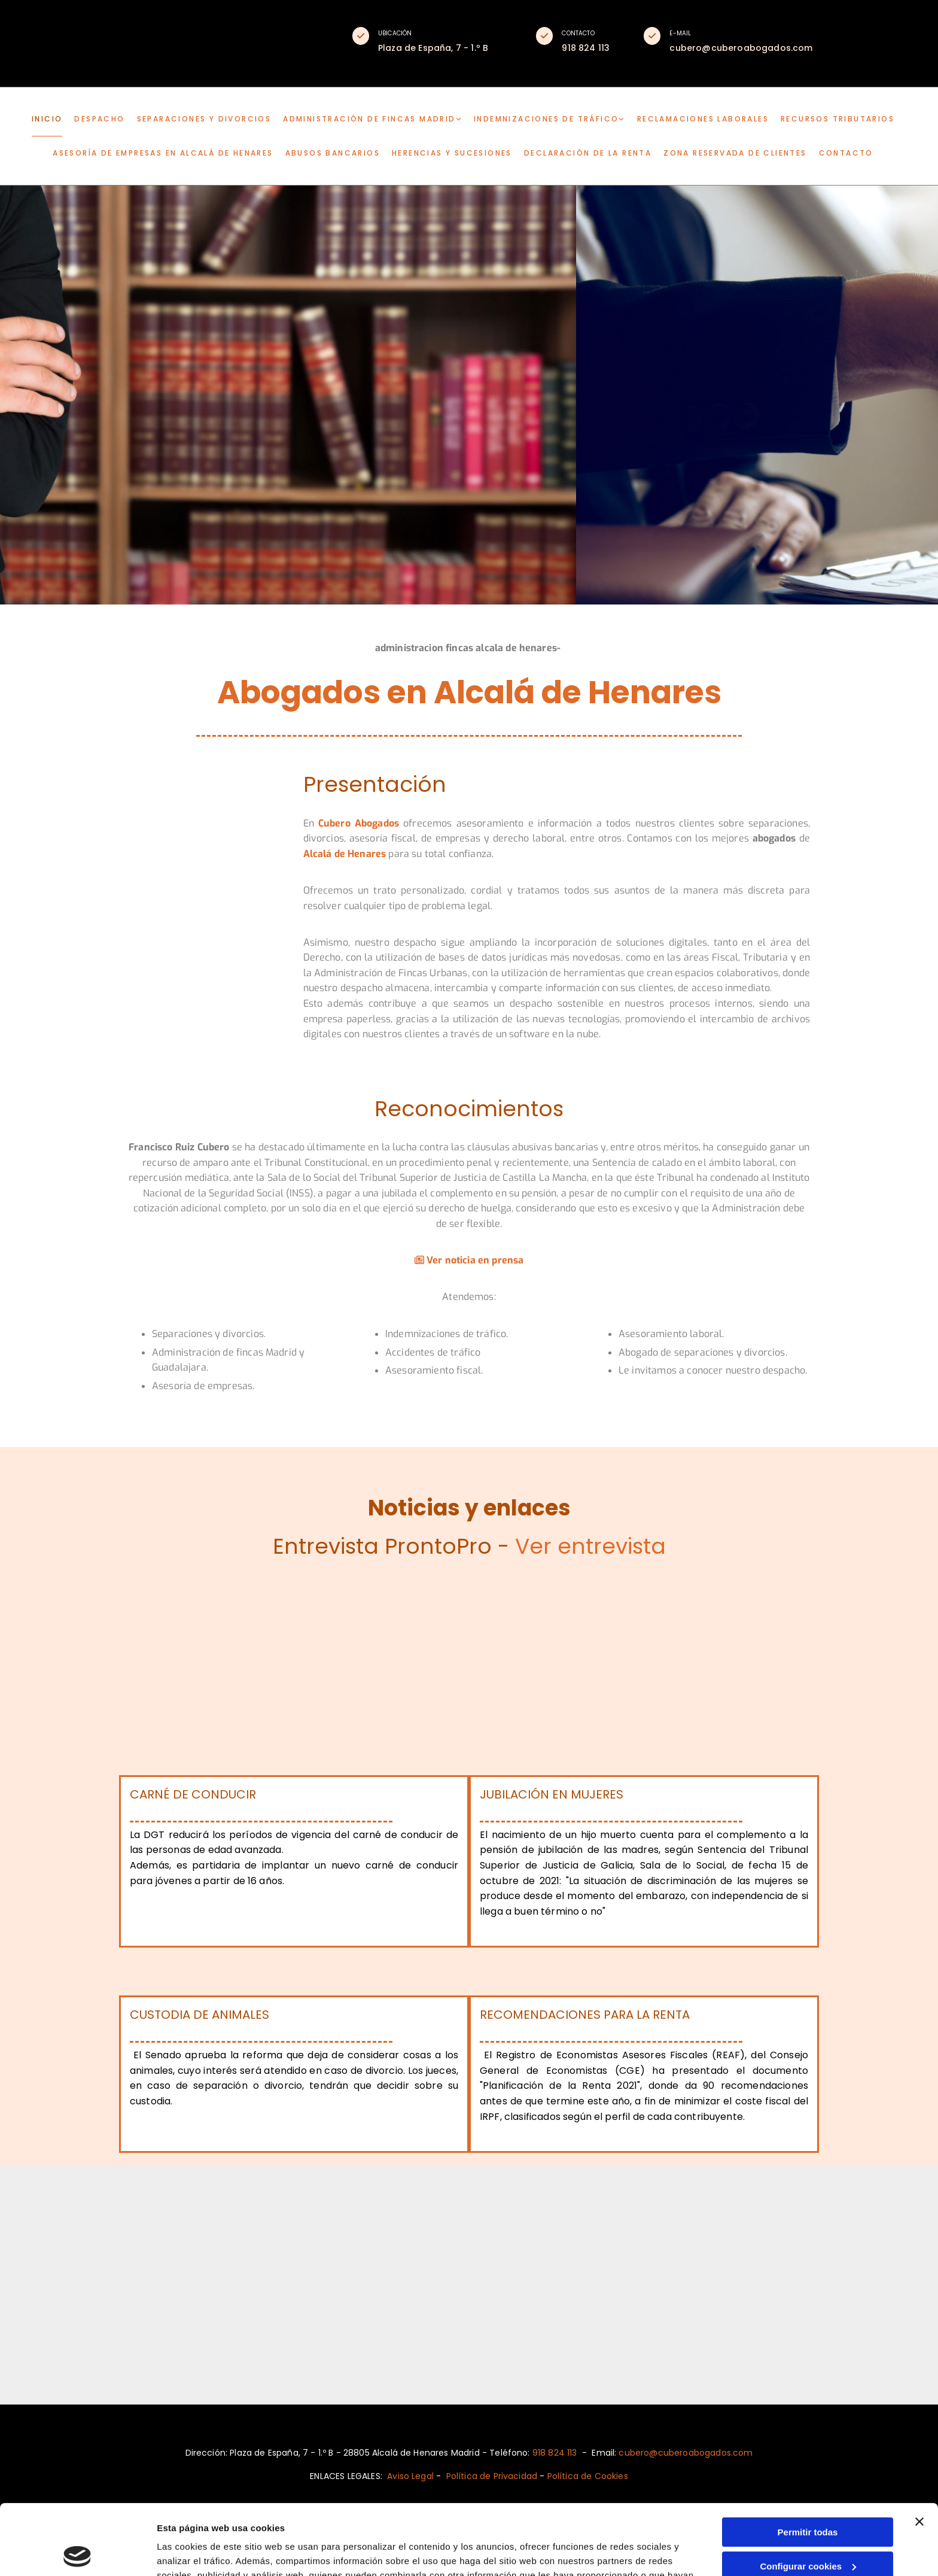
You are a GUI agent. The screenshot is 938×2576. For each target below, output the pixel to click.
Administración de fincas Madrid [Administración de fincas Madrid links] (369, 119)
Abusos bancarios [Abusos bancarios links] (332, 153)
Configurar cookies (808, 2495)
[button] (360, 36)
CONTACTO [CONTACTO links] (846, 153)
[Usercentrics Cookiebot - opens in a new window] (77, 2553)
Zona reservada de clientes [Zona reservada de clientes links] (734, 153)
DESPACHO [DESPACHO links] (99, 119)
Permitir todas (808, 2462)
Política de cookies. (460, 2519)
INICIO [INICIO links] (47, 119)
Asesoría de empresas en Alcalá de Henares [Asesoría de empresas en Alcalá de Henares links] (163, 153)
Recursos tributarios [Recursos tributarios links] (837, 119)
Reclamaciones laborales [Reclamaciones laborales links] (703, 119)
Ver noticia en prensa (469, 1260)
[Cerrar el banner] (919, 2451)
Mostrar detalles (192, 2552)
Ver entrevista (590, 1546)
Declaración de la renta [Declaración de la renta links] (587, 153)
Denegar (808, 2530)
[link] (378, 119)
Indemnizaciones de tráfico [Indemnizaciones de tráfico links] (546, 119)
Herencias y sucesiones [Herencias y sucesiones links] (452, 153)
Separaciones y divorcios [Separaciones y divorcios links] (204, 119)
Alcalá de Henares (344, 853)
